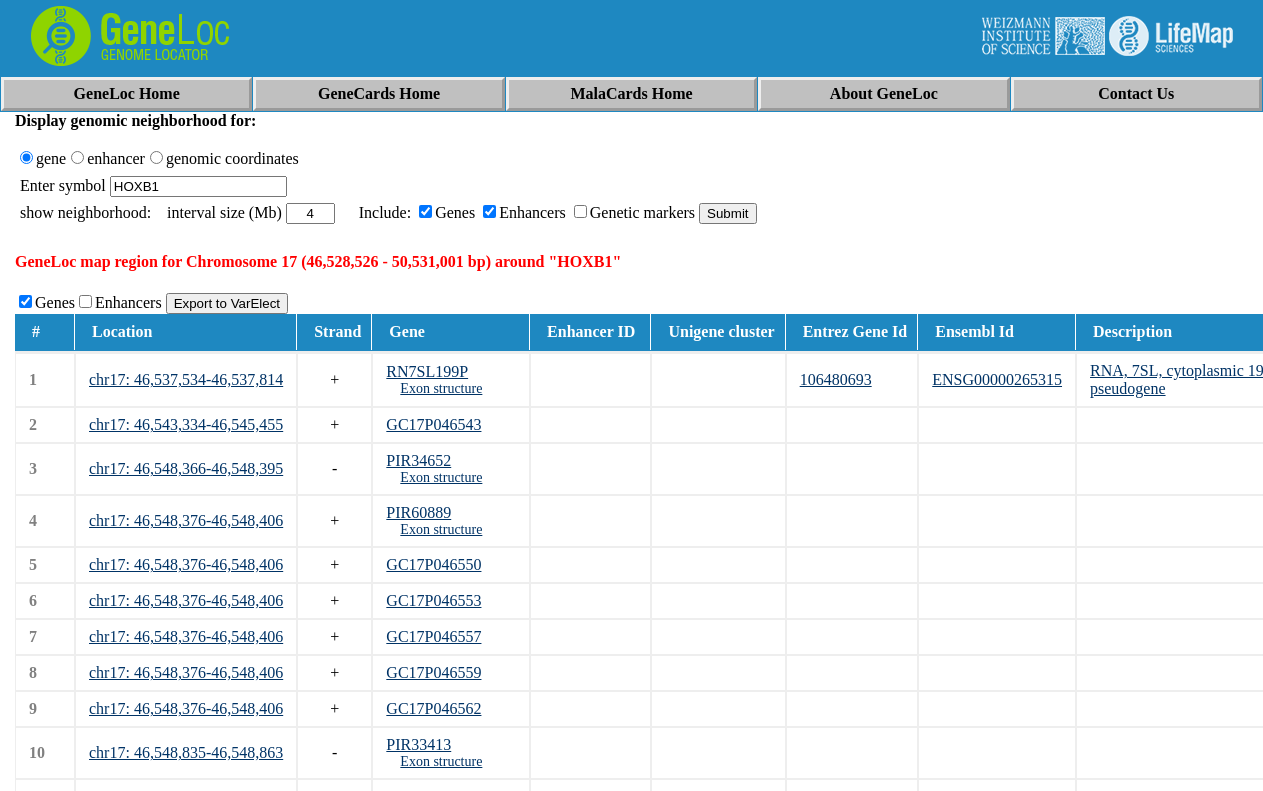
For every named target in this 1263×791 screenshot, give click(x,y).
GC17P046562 (433, 708)
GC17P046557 (433, 636)
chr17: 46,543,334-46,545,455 (186, 424)
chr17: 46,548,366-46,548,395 (186, 468)
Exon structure (441, 388)
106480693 (836, 379)
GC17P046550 (433, 564)
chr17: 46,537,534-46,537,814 (186, 379)
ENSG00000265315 (997, 379)
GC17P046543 (433, 424)
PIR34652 (418, 460)
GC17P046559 (433, 672)
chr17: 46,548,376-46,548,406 (186, 520)
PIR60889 (418, 512)
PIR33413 (418, 744)
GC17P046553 (433, 600)
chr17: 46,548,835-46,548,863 (186, 752)
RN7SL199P (427, 371)
